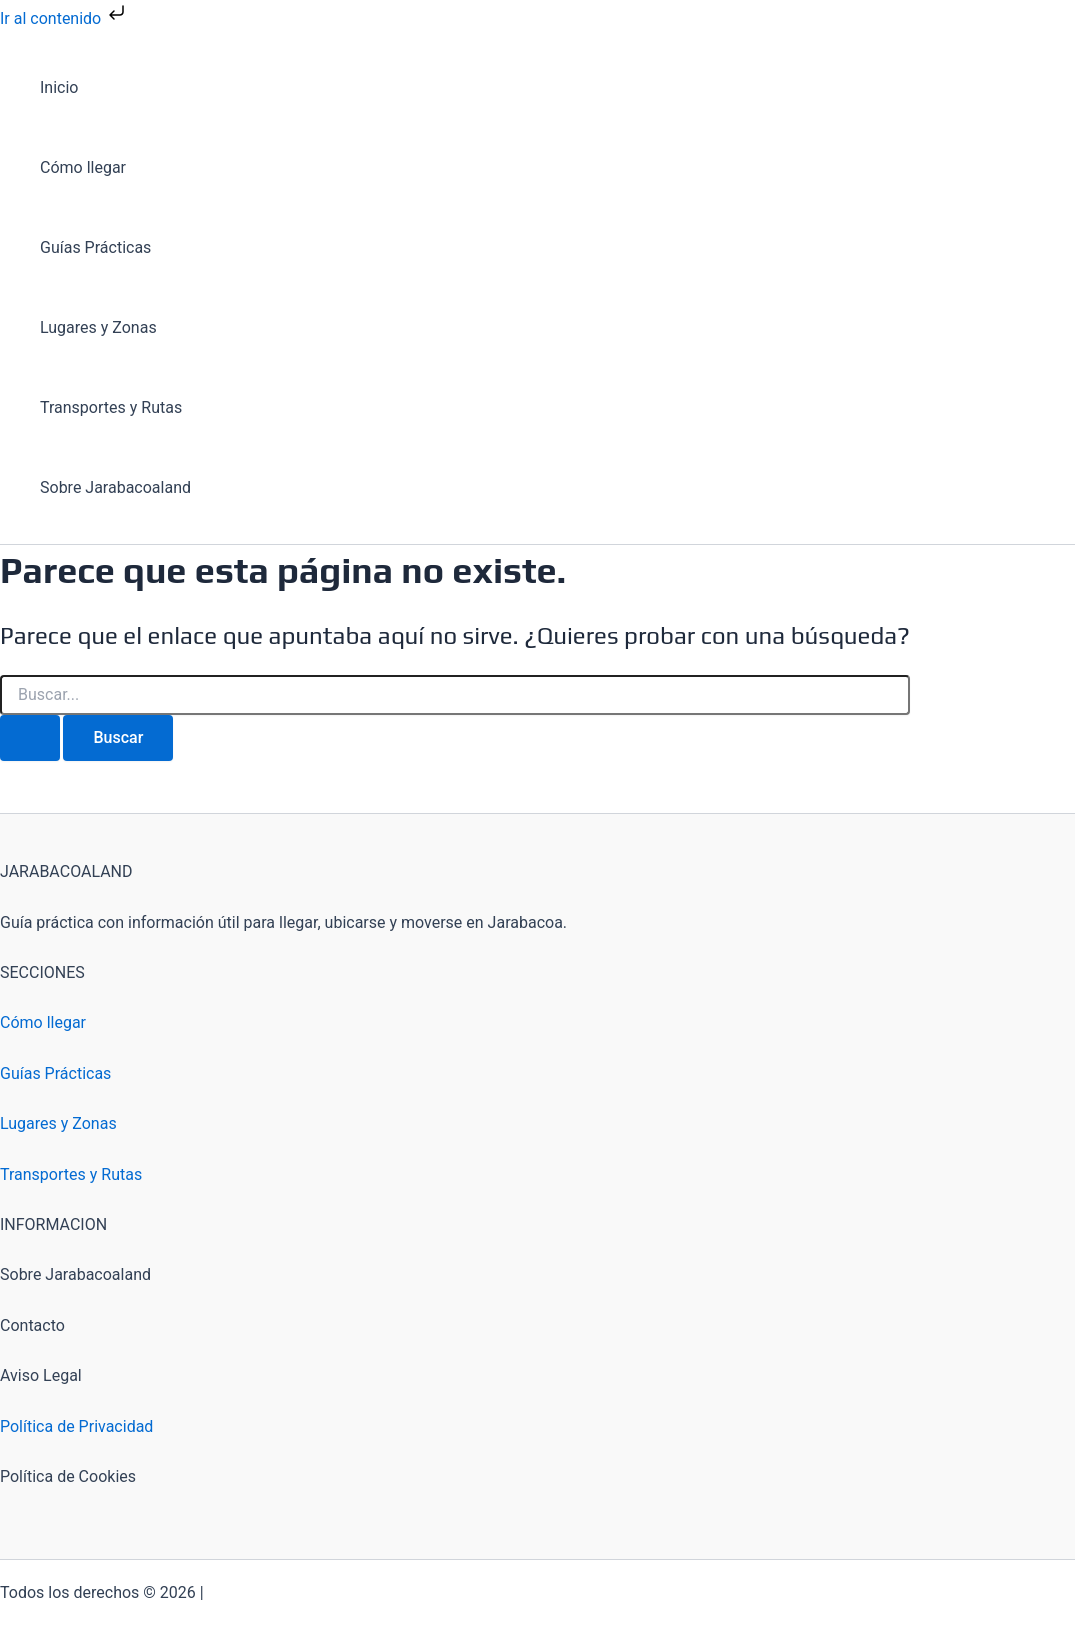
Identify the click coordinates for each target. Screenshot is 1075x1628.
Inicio (59, 87)
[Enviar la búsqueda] (30, 738)
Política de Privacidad (76, 1426)
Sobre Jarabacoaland (115, 487)
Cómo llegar (83, 167)
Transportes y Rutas (111, 407)
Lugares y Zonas (98, 327)
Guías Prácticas (95, 247)
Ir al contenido (64, 18)
